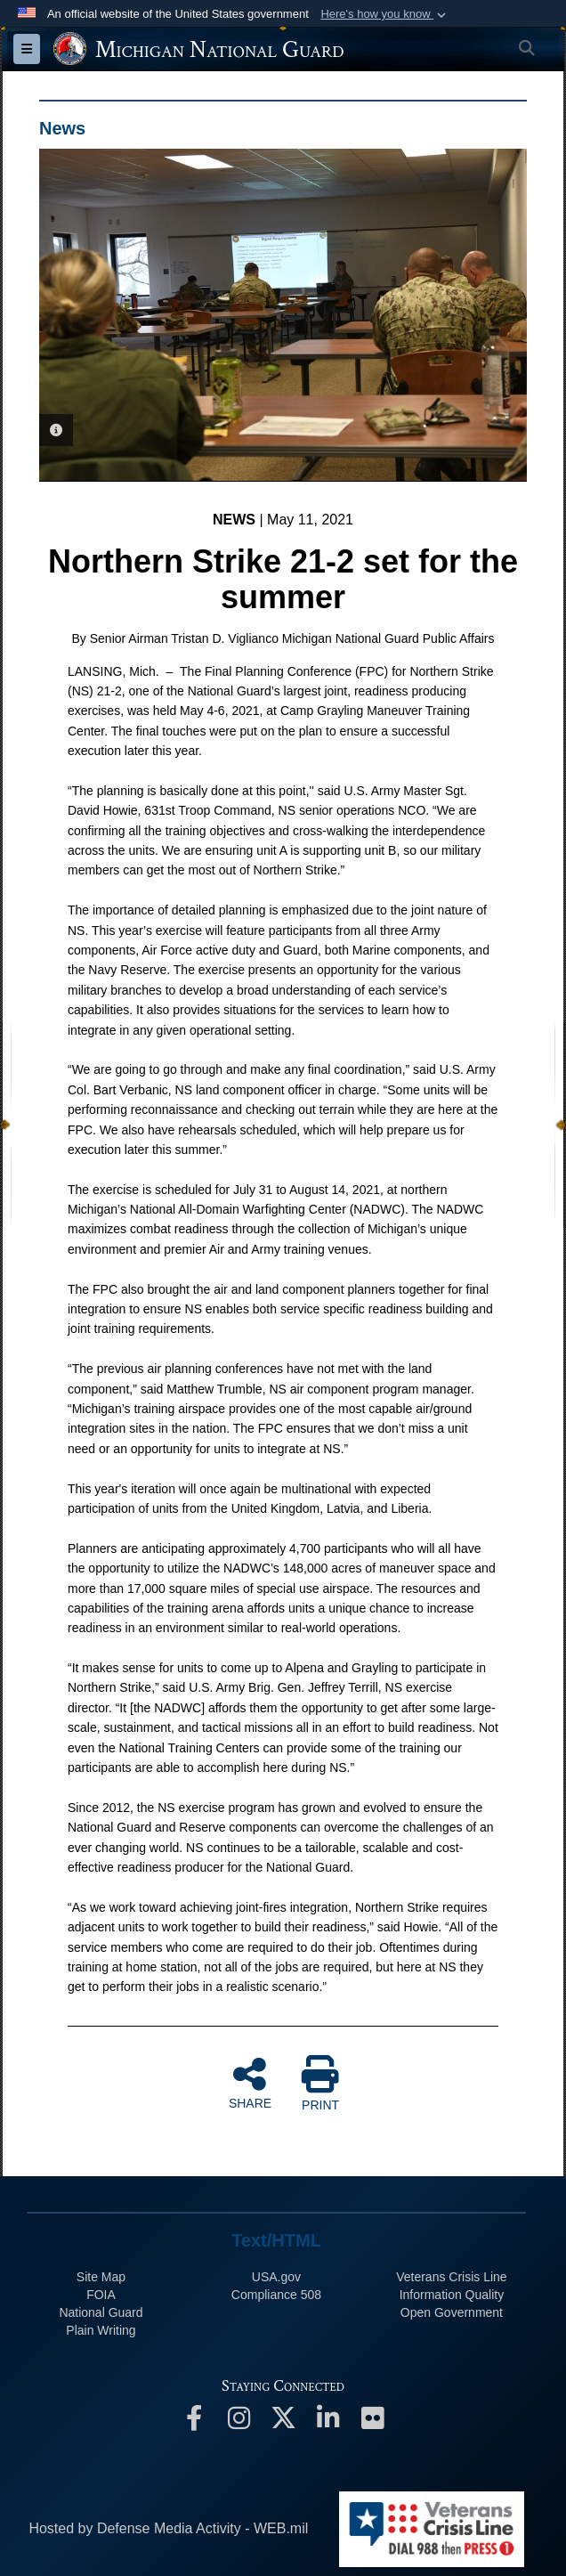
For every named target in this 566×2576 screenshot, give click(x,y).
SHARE (250, 2082)
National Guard (100, 2312)
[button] (384, 14)
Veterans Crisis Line (451, 2277)
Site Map (101, 2277)
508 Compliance (276, 2295)
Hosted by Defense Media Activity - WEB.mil (168, 2528)
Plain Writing (100, 2330)
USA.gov (276, 2277)
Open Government (451, 2312)
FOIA (101, 2295)
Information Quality (452, 2295)
